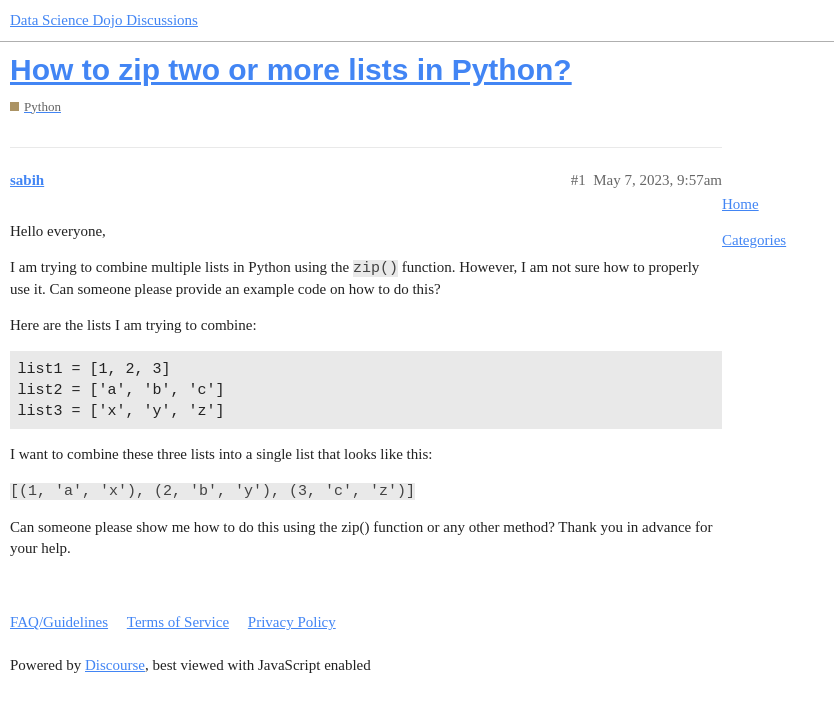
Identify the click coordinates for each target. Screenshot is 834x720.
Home (740, 204)
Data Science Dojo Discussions (104, 20)
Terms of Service (178, 622)
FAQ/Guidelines (59, 622)
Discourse (115, 665)
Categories (754, 240)
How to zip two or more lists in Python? (291, 69)
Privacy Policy (292, 622)
